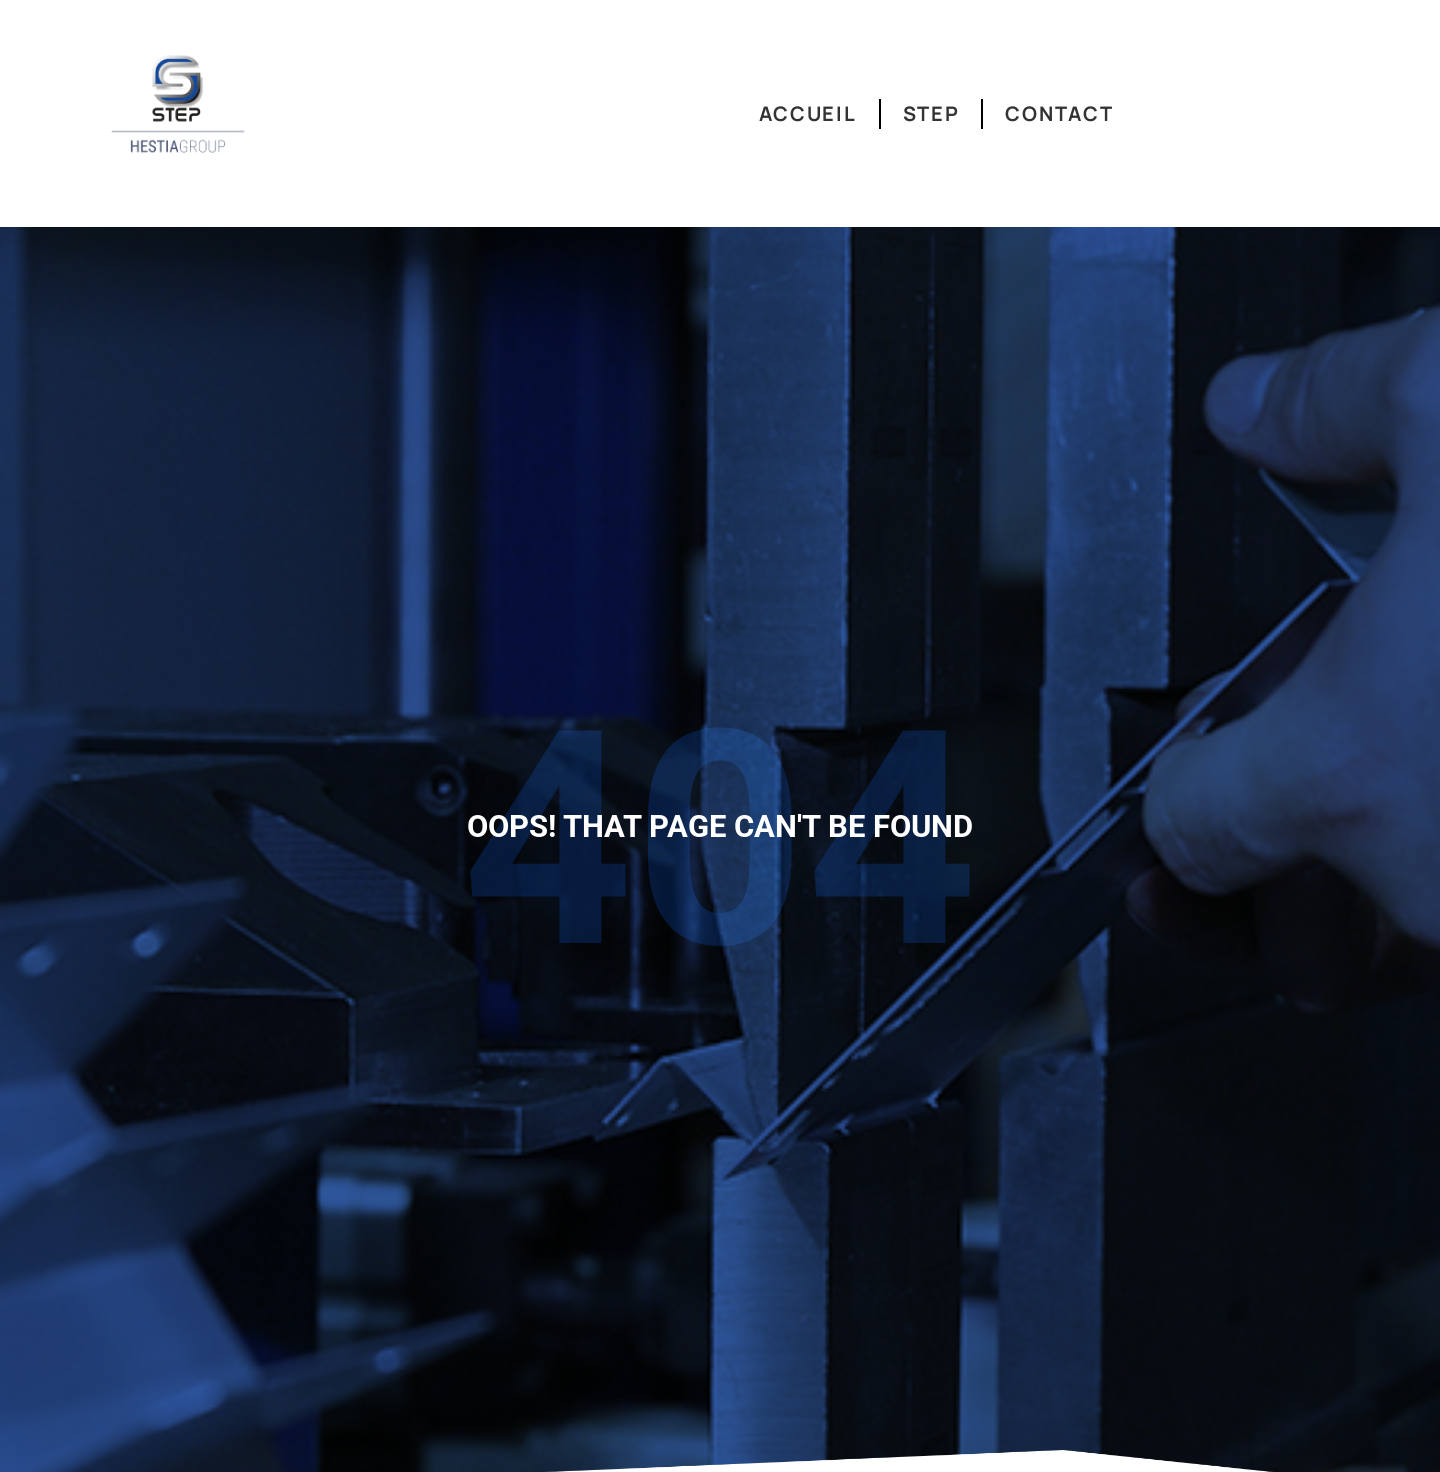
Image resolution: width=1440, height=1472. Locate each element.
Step (931, 113)
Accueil (808, 113)
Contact (1059, 113)
